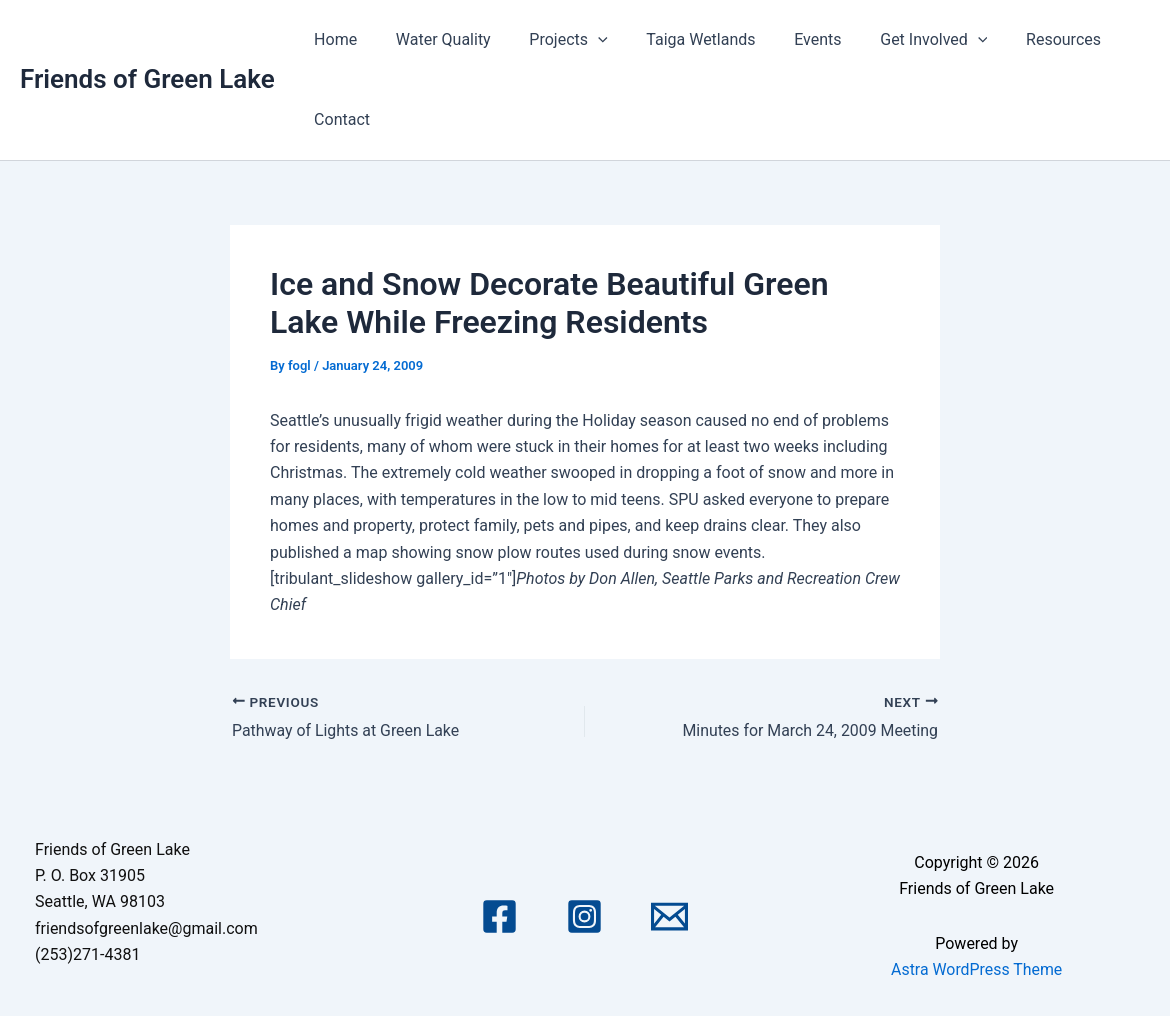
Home (332, 39)
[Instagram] (584, 916)
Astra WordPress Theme (976, 968)
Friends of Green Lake (147, 79)
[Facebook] (499, 916)
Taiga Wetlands (677, 39)
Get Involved (897, 40)
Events (787, 39)
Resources (1020, 39)
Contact (339, 119)
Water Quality (433, 39)
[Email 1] (669, 916)
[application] (581, 40)
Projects (552, 40)
